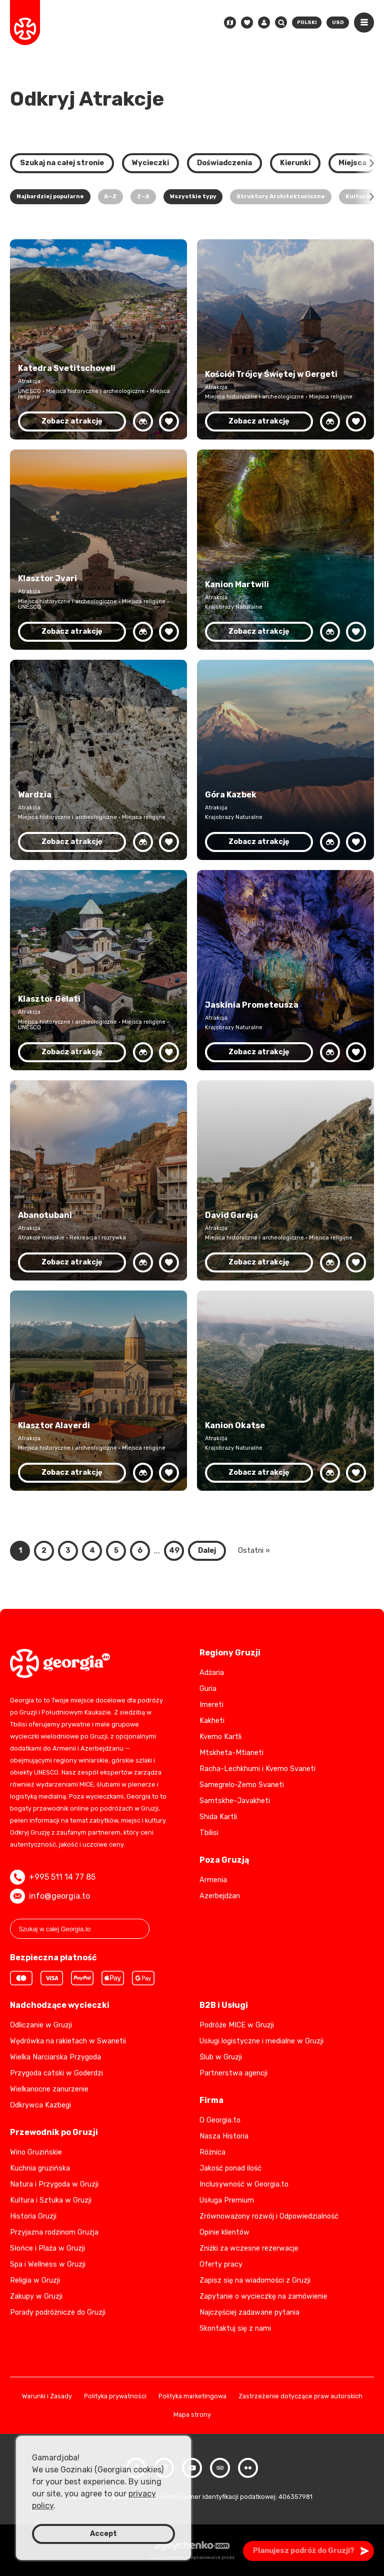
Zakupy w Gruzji (36, 2296)
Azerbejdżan (220, 1896)
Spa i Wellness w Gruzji (48, 2264)
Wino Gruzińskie (36, 2152)
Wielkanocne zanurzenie (49, 2089)
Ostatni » (254, 1550)
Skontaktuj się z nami (235, 2328)
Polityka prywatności (115, 2396)
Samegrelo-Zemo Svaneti (242, 1785)
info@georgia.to (50, 1896)
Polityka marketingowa (192, 2396)
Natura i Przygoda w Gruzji (54, 2184)
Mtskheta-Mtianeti (232, 1753)
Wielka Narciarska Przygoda (55, 2057)
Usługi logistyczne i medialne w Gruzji (262, 2041)
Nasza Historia (224, 2136)
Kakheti (212, 1720)
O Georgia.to (220, 2120)
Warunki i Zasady (47, 2396)
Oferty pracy (221, 2264)
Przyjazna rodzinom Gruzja (54, 2232)
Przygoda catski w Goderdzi (56, 2073)
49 (174, 1550)
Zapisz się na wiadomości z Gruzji (255, 2280)
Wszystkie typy (193, 196)
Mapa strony (192, 2415)
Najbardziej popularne (50, 196)
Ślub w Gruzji (221, 2057)
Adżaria (212, 1672)
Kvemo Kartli (221, 1737)
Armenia (213, 1880)
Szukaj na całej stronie (62, 163)
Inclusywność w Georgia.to (244, 2184)
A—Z (110, 196)
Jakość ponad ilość (231, 2168)
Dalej (207, 1550)
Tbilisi (209, 1833)
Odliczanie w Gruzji (41, 2025)
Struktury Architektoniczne (280, 196)
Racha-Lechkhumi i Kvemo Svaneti (258, 1769)
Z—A (143, 196)
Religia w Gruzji (35, 2280)
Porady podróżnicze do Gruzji (58, 2312)
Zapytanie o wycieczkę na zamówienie (264, 2296)
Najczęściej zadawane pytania (250, 2312)
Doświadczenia (224, 163)
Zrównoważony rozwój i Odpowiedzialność (269, 2216)
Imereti (212, 1704)
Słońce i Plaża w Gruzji (47, 2248)
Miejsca (352, 163)
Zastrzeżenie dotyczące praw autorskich (300, 2396)
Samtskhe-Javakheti (235, 1801)
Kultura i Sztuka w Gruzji (51, 2200)
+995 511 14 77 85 (53, 1877)
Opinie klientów (225, 2232)
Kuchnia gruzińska (40, 2168)
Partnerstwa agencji (234, 2073)
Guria (208, 1688)
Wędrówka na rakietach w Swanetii (68, 2041)
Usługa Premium (227, 2200)
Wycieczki (150, 163)
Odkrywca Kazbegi (40, 2105)
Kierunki (295, 163)
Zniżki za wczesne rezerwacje (249, 2248)
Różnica (213, 2152)
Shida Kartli (218, 1817)
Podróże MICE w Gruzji (237, 2025)
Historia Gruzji (33, 2216)
